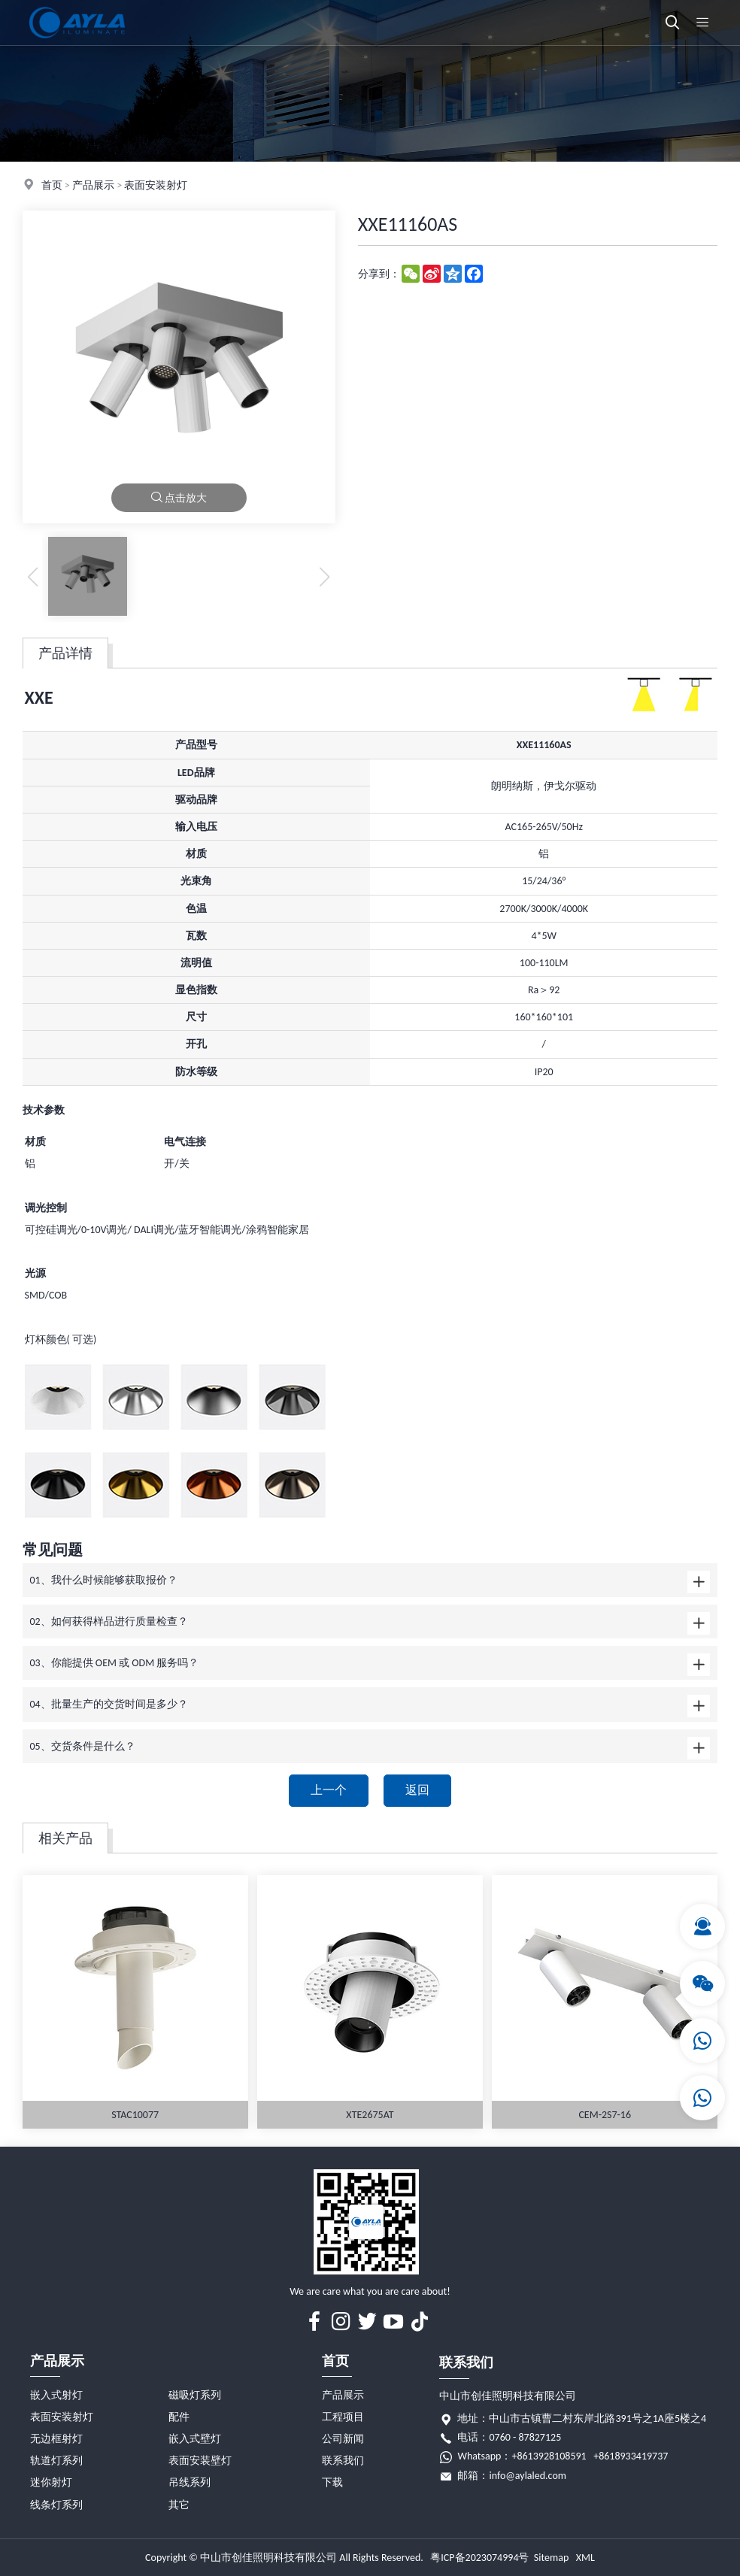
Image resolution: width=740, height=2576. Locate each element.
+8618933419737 (630, 2456)
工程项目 (343, 2417)
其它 (179, 2505)
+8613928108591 (548, 2456)
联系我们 (343, 2460)
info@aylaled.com (527, 2475)
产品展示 (93, 185)
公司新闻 (343, 2438)
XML (585, 2557)
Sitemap (551, 2557)
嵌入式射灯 (56, 2395)
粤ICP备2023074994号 (479, 2557)
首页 (51, 185)
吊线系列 (189, 2482)
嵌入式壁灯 (194, 2438)
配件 (179, 2417)
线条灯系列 (56, 2505)
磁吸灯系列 (194, 2395)
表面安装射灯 (155, 185)
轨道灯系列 (56, 2460)
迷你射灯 (51, 2482)
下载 (332, 2482)
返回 (417, 1790)
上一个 (329, 1790)
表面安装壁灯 (200, 2460)
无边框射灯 (56, 2438)
